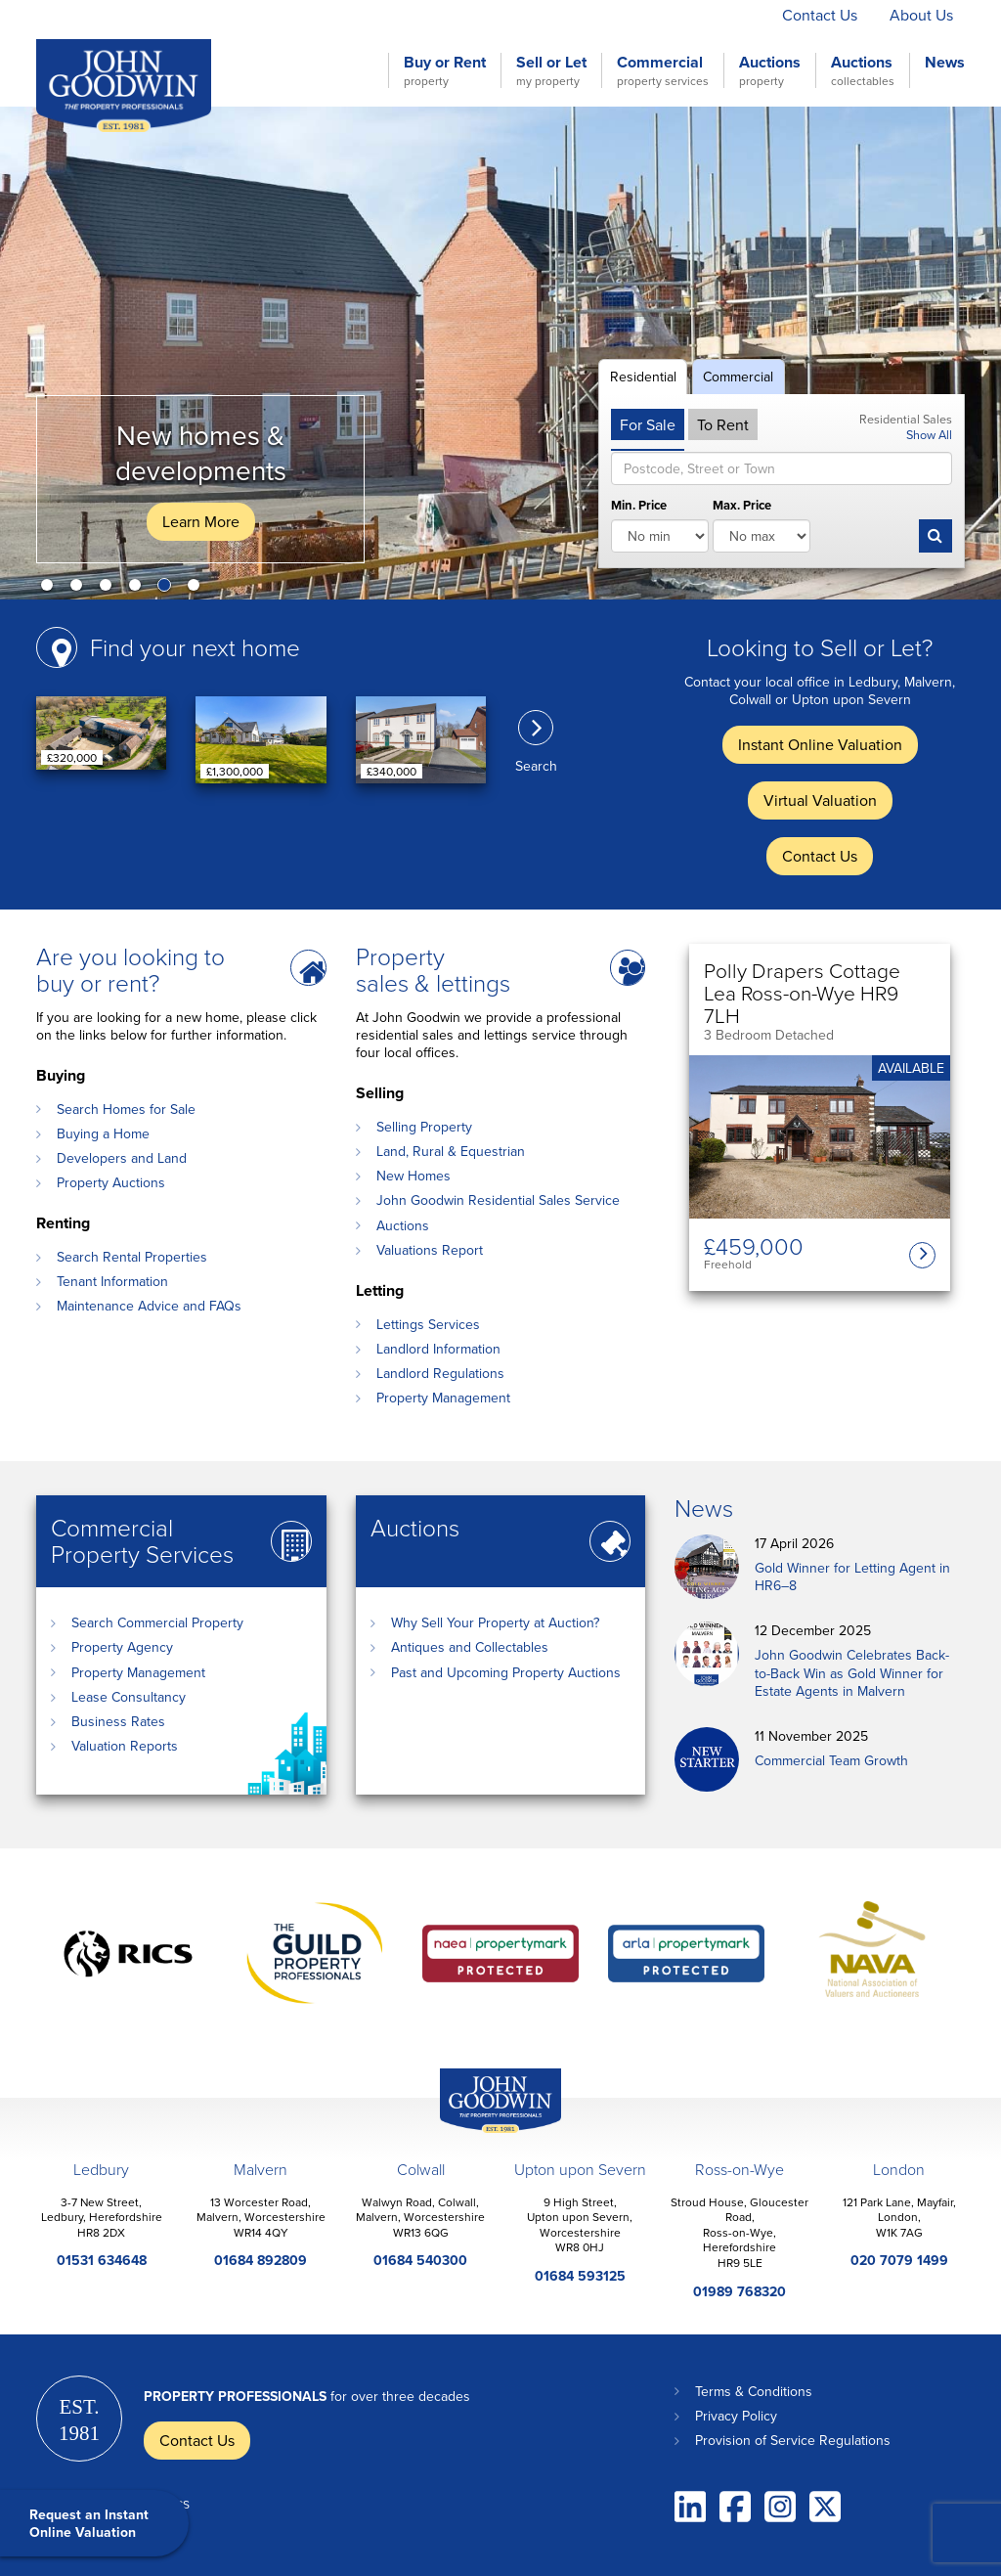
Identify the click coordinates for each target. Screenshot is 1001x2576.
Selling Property (424, 1126)
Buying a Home (103, 1133)
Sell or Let (551, 70)
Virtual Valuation (693, 14)
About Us (921, 14)
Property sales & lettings (433, 969)
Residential (643, 376)
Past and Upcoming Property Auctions (506, 1672)
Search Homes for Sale (126, 1109)
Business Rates (118, 1721)
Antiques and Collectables (469, 1647)
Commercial (663, 70)
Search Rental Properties (132, 1257)
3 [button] (109, 589)
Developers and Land (122, 1158)
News (945, 63)
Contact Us (819, 14)
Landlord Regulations (440, 1373)
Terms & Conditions (753, 2391)
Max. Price (742, 506)
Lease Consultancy (128, 1697)
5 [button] (168, 589)
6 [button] (197, 589)
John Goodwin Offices (484, 2132)
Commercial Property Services (142, 1540)
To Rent (723, 424)
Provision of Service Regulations (793, 2440)
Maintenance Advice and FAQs (149, 1305)
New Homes (413, 1175)
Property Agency (122, 1647)
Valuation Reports (124, 1745)
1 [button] (51, 589)
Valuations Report (429, 1250)
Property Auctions (111, 1182)
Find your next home (195, 647)
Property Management (443, 1397)
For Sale (647, 424)
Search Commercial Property (157, 1622)
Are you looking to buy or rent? (130, 969)
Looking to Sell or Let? (820, 647)
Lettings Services (428, 1324)
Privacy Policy (736, 2415)
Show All (929, 434)
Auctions (770, 70)
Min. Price (639, 506)
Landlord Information (438, 1348)
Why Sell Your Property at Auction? (495, 1622)
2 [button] (80, 589)
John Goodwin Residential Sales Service (498, 1200)
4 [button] (139, 589)
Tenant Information (112, 1281)
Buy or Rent (445, 70)
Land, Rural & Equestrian (450, 1151)
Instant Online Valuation (522, 14)
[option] (500, 353)
